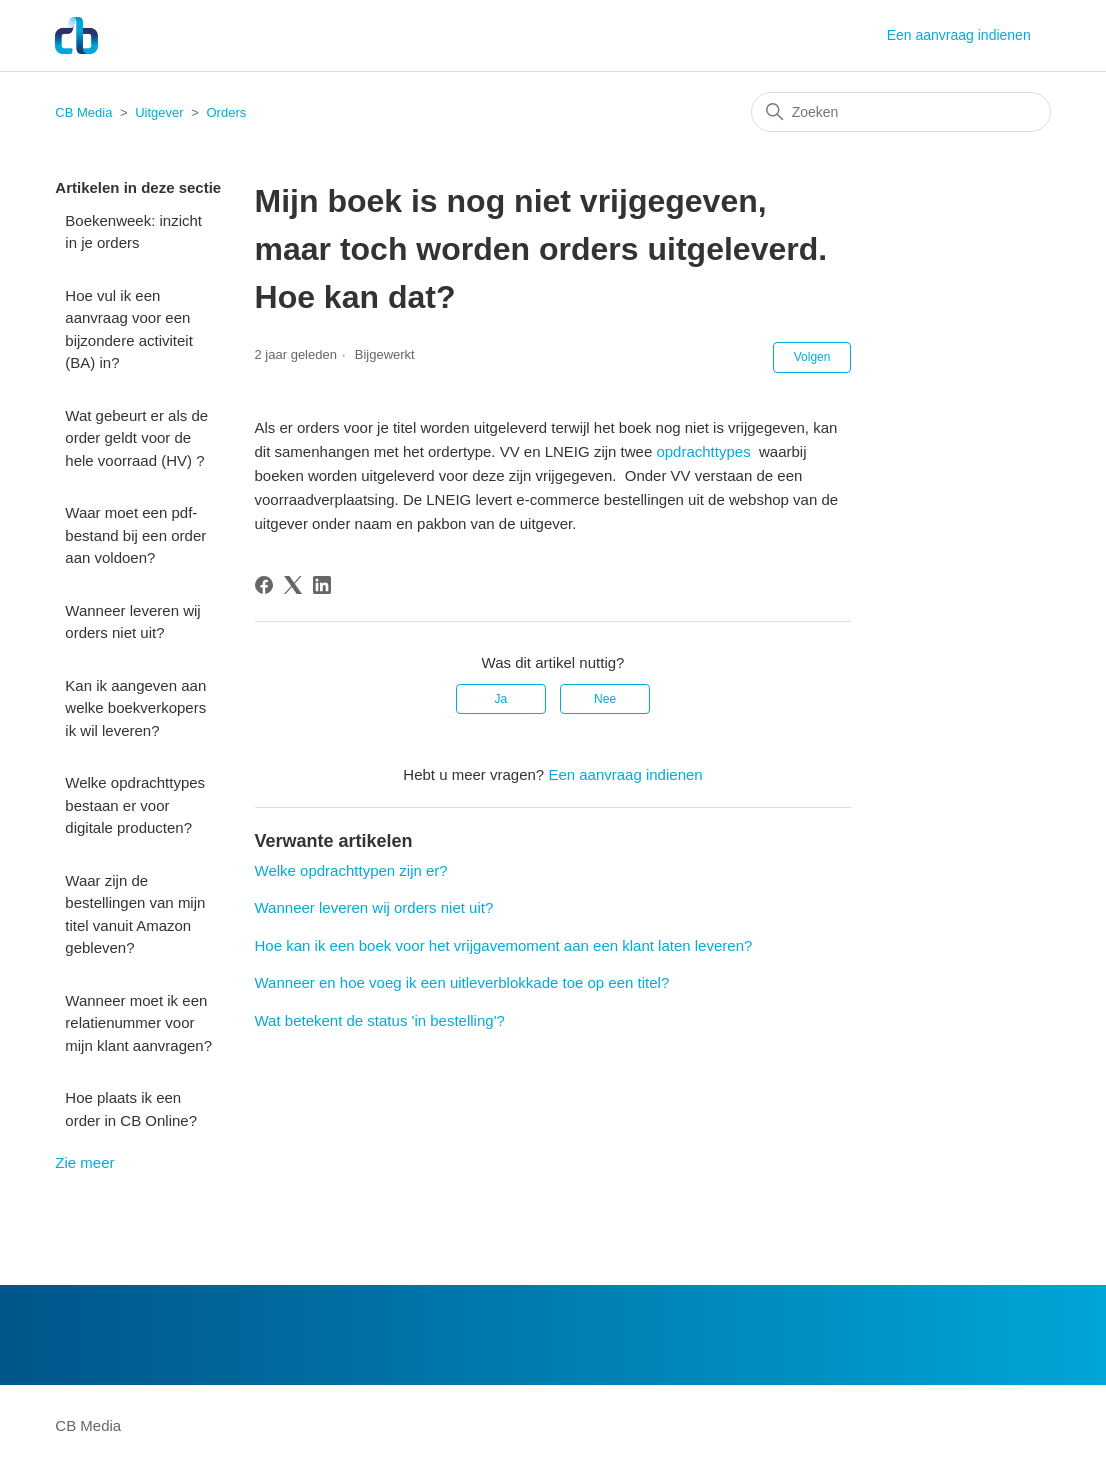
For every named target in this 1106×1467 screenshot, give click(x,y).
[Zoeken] (901, 112)
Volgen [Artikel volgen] (812, 357)
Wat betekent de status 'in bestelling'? (380, 1020)
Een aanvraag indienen (959, 35)
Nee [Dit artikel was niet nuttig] (605, 699)
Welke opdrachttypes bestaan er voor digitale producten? (135, 805)
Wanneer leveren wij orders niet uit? (132, 622)
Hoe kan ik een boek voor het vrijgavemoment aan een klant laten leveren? (504, 945)
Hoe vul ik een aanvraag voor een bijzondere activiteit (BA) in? (129, 329)
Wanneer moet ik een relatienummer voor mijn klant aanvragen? (138, 1023)
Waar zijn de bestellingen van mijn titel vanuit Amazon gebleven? (135, 914)
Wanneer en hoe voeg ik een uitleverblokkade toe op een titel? (462, 982)
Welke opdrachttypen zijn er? (351, 870)
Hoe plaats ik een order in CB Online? (131, 1109)
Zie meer (84, 1162)
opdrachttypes (703, 451)
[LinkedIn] (322, 585)
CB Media (83, 112)
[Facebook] (264, 585)
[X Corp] (293, 585)
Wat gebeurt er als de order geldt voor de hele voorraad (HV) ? (136, 438)
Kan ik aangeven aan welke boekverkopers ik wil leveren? (135, 708)
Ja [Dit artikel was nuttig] (501, 699)
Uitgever (159, 112)
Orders (226, 112)
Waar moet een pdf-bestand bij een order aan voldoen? (135, 535)
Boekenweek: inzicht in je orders (133, 232)
